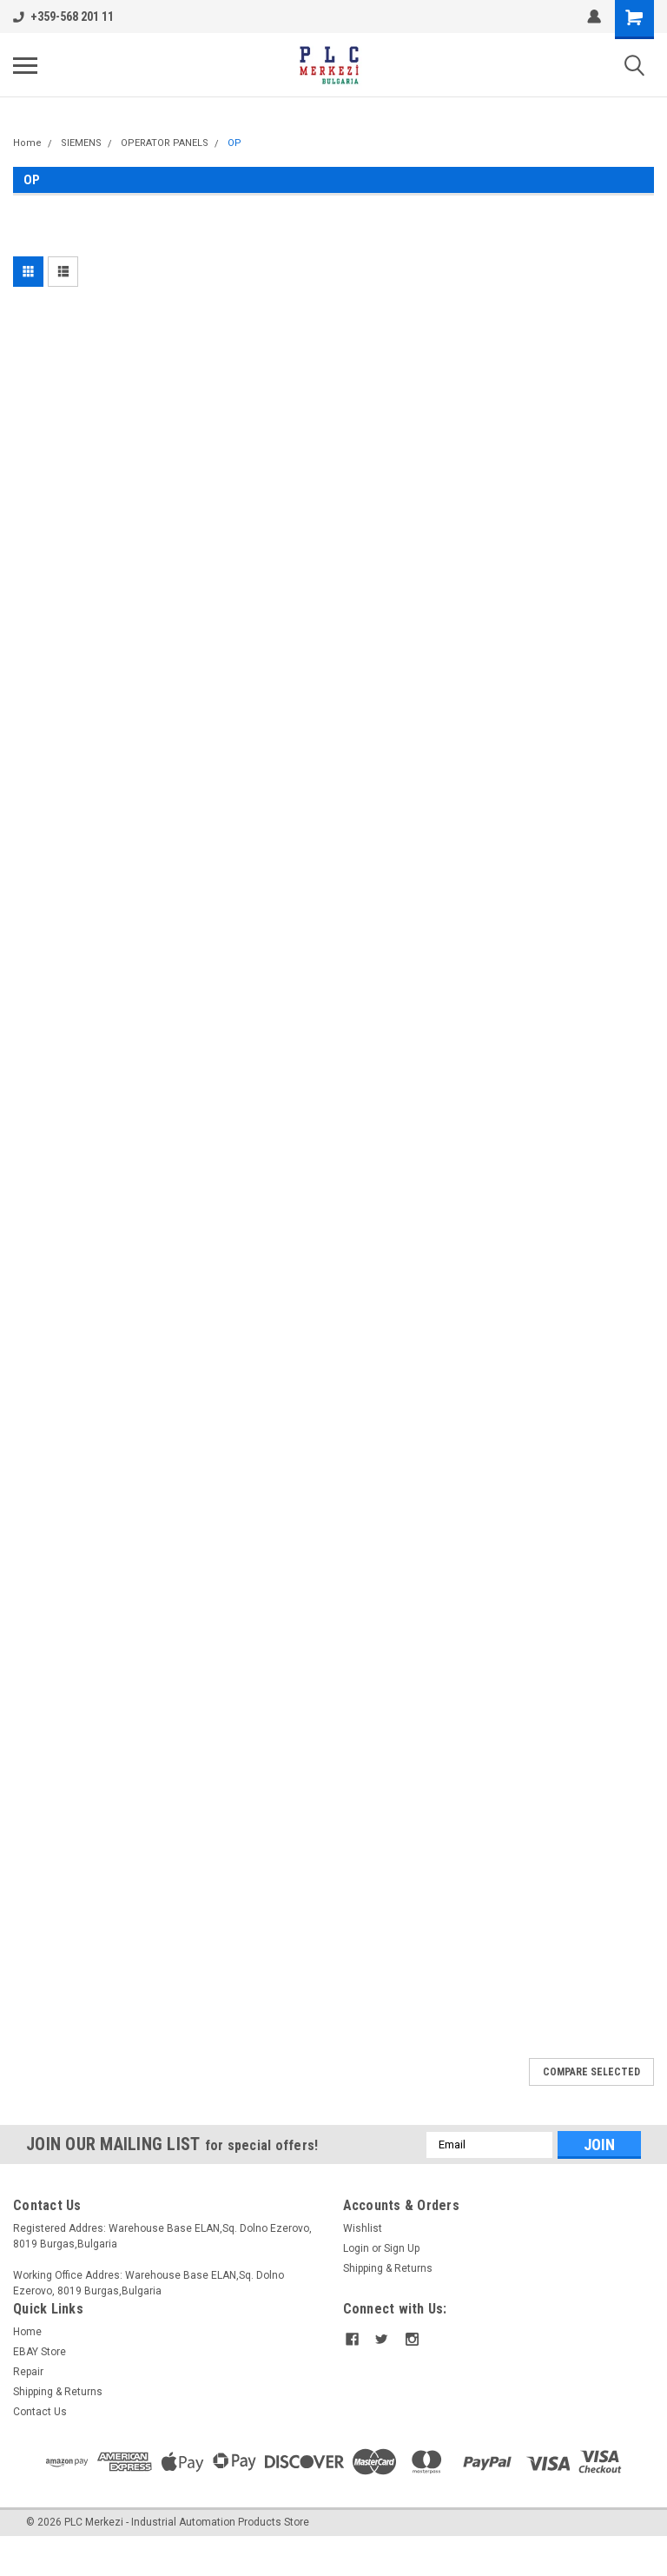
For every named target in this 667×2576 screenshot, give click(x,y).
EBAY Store (39, 2352)
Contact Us (40, 2412)
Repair (28, 2372)
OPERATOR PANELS (164, 143)
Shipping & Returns (388, 2268)
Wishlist (362, 2228)
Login (356, 2248)
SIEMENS (81, 143)
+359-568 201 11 (63, 16)
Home (27, 143)
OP (234, 143)
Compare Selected (591, 2072)
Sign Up (401, 2248)
